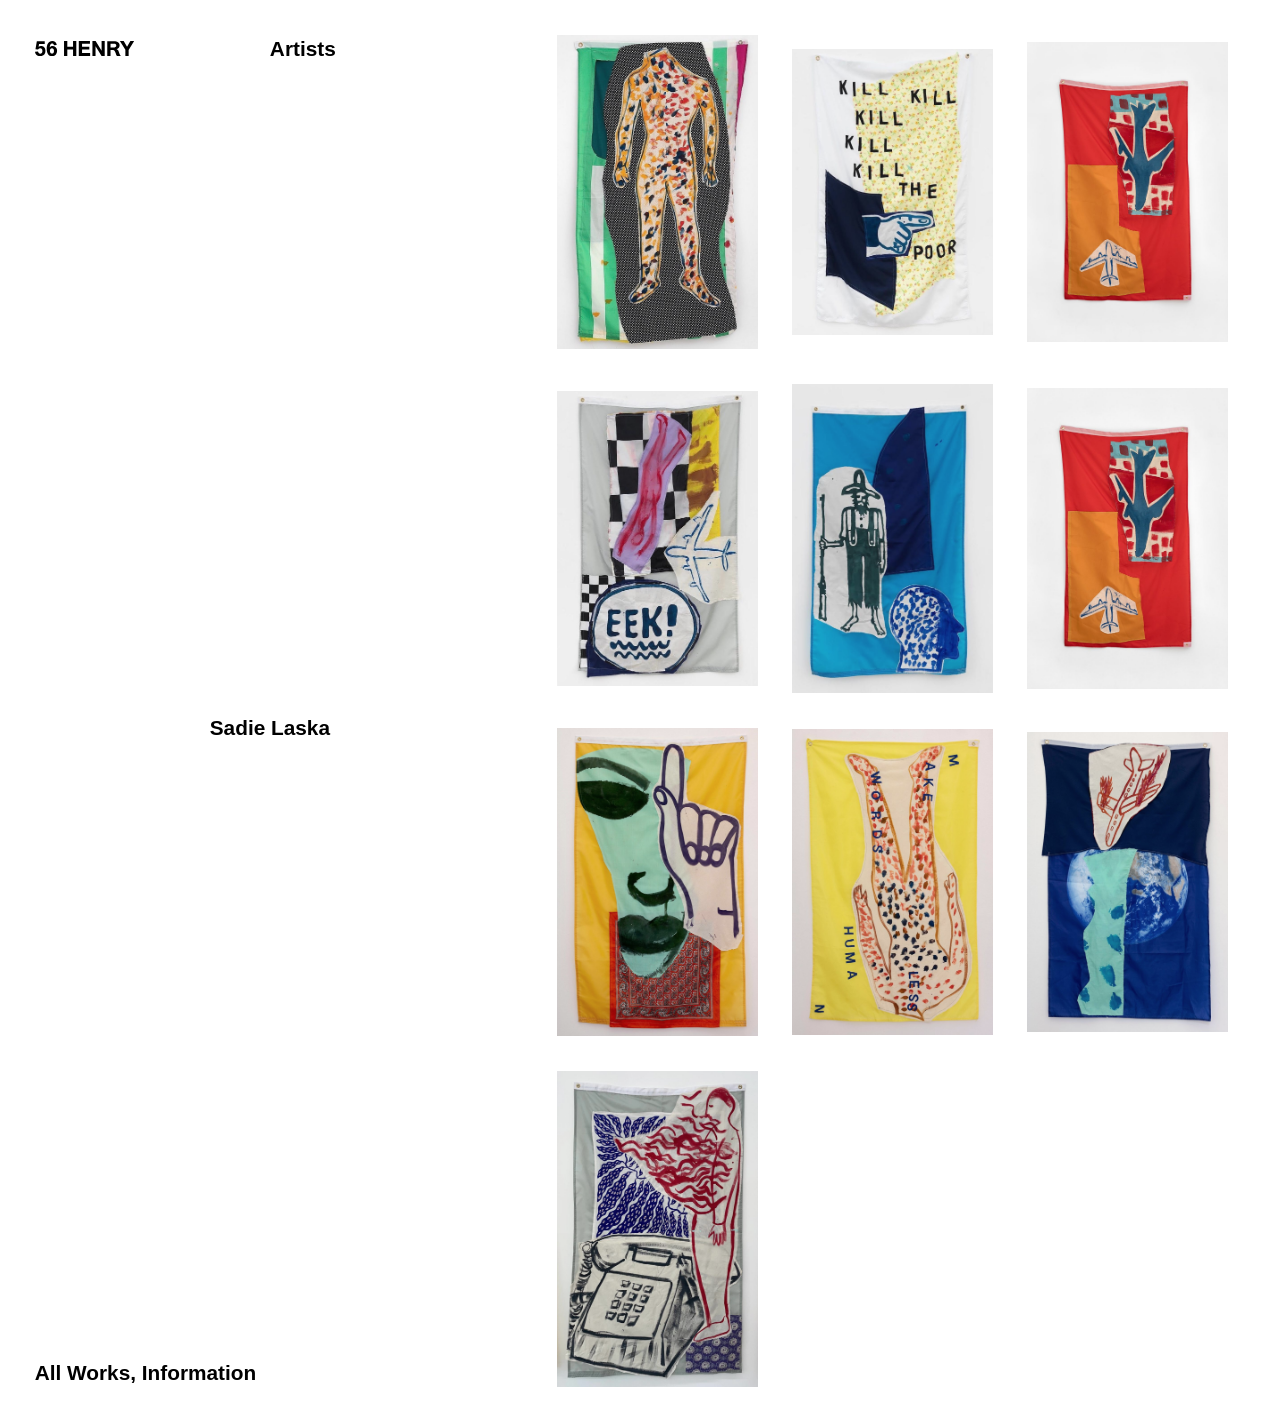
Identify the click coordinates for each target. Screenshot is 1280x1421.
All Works (83, 1372)
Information (199, 1372)
